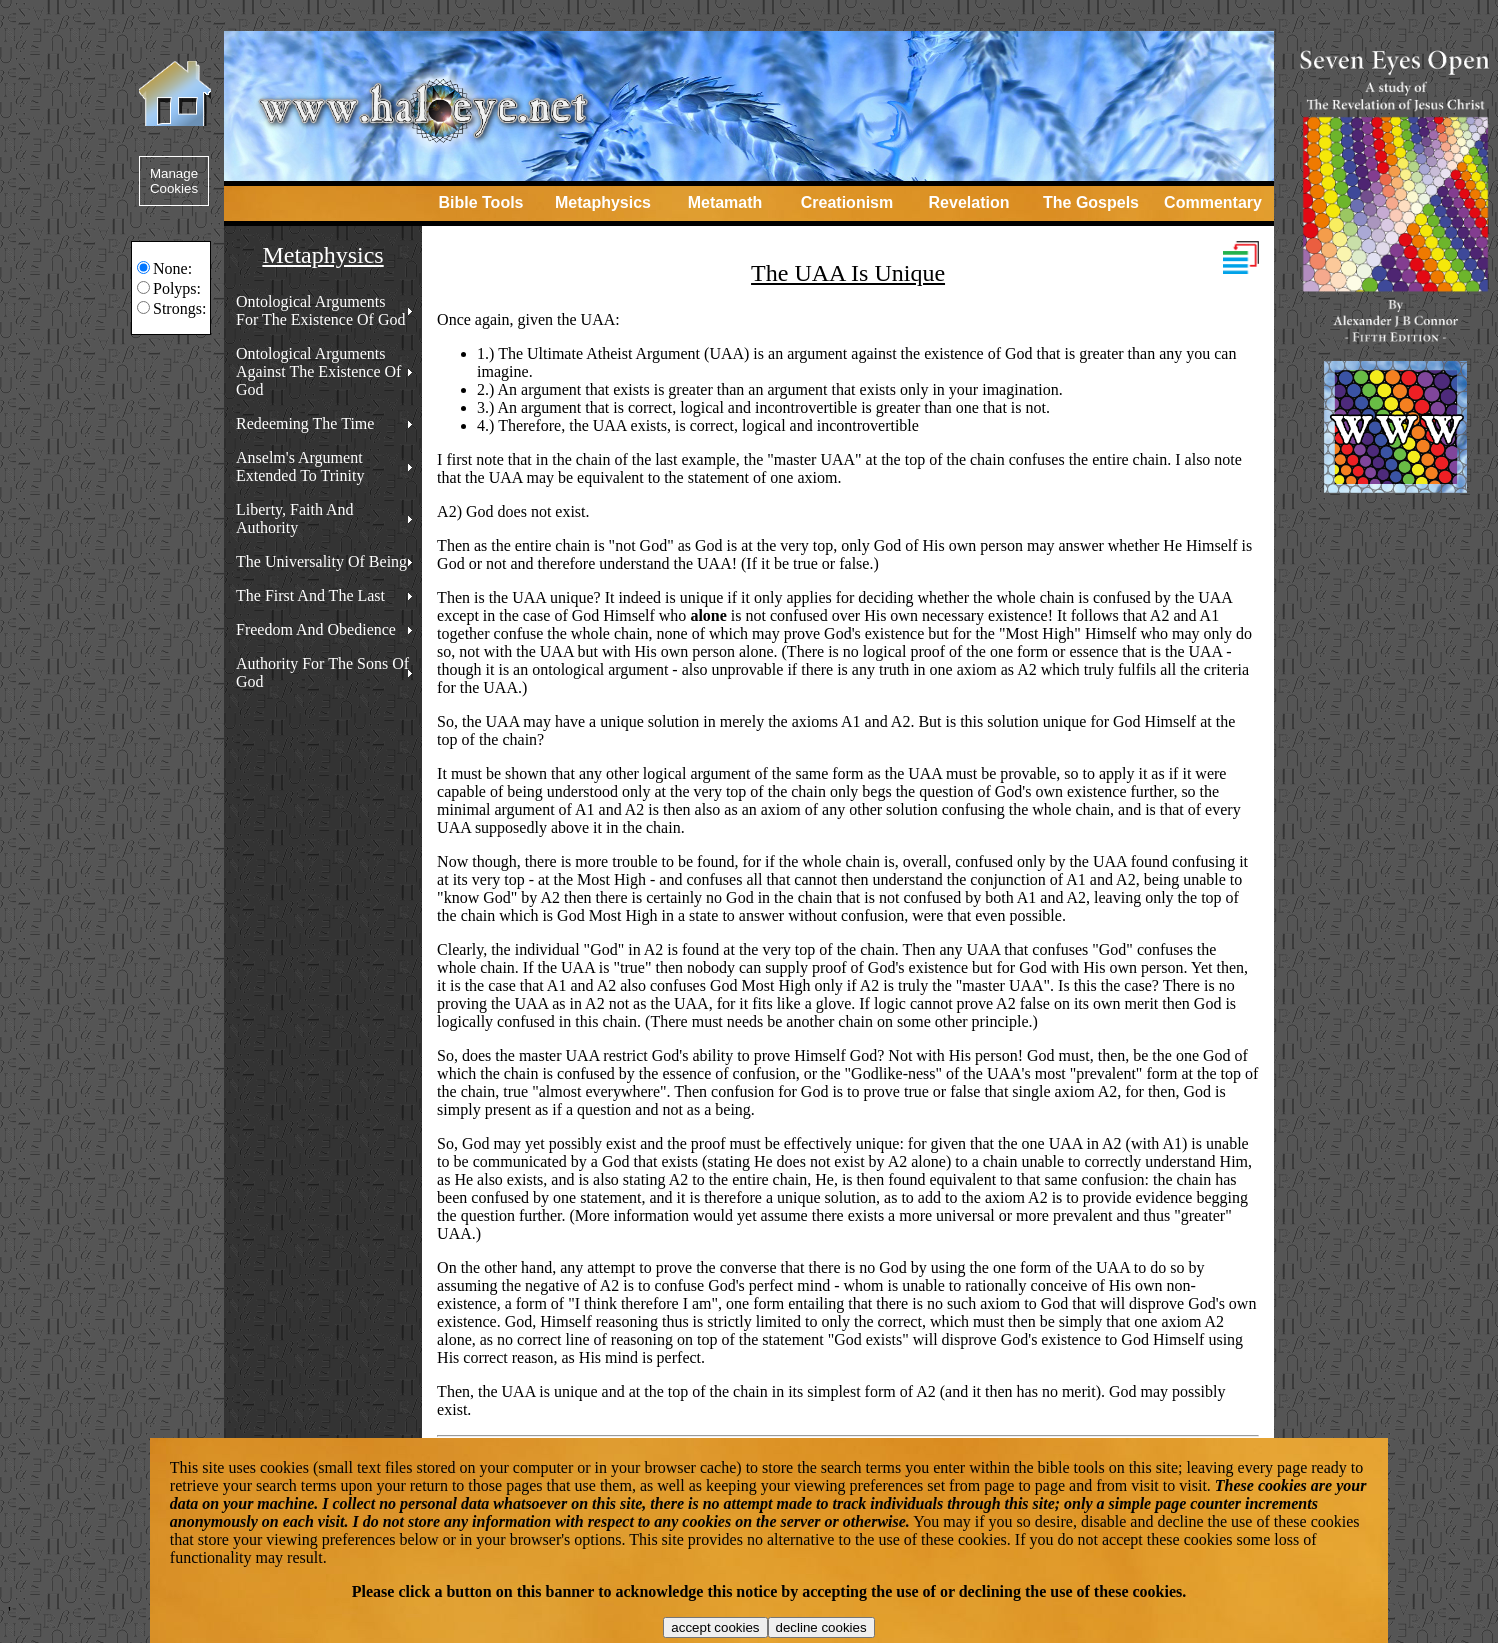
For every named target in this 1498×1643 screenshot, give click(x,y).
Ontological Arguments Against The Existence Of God (318, 371)
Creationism (847, 202)
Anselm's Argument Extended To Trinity (300, 466)
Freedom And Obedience (316, 629)
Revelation (969, 202)
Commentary (1213, 202)
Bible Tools (480, 202)
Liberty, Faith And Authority (295, 518)
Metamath (725, 202)
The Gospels (1091, 202)
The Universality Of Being (321, 561)
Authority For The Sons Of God (322, 672)
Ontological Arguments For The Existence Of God (320, 310)
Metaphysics (603, 202)
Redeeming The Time (305, 423)
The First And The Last (310, 595)
